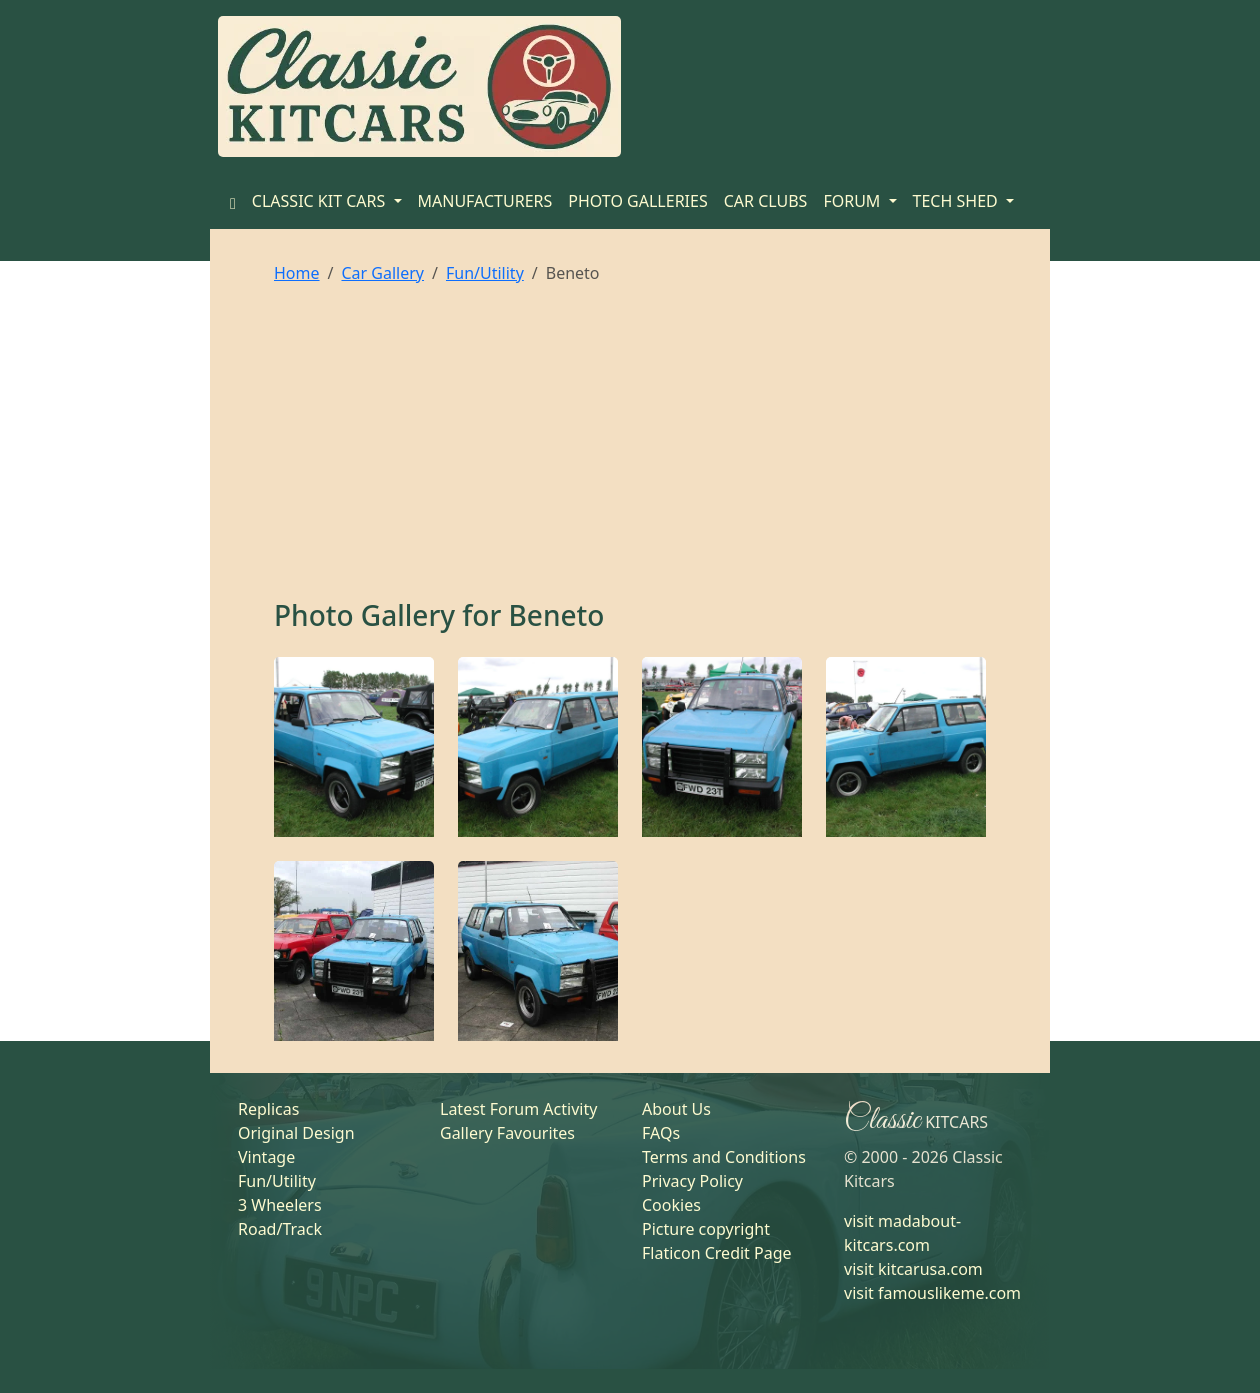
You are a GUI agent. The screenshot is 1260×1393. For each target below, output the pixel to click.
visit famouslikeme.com (932, 1293)
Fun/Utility (485, 273)
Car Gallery (382, 273)
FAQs (661, 1133)
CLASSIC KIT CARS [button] (321, 201)
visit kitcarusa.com (913, 1269)
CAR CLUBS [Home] (766, 201)
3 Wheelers (280, 1205)
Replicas (268, 1109)
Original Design (296, 1133)
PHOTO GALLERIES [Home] (637, 201)
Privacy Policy (692, 1181)
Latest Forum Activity (518, 1109)
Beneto (557, 615)
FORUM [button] (853, 201)
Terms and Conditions (724, 1157)
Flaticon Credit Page (717, 1253)
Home (297, 273)
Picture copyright (706, 1229)
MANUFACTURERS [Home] (485, 201)
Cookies (671, 1205)
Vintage (266, 1157)
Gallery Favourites (507, 1133)
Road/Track (280, 1229)
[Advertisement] (630, 449)
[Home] (233, 201)
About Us (676, 1109)
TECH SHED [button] (957, 201)
